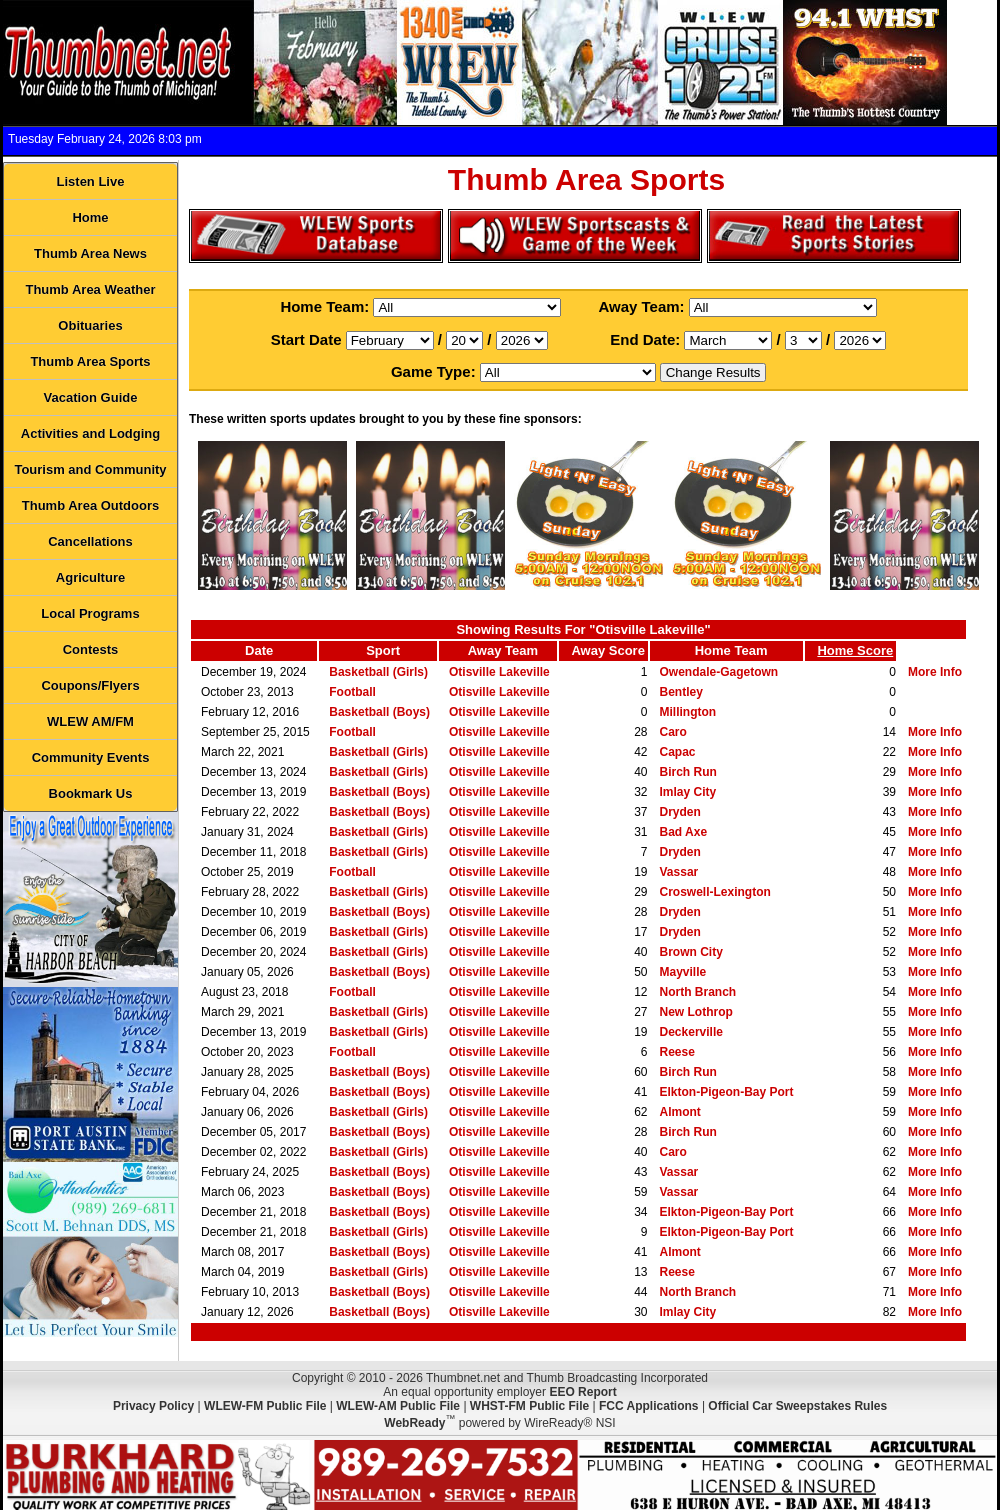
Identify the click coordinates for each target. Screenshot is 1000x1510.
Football (352, 692)
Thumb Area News (90, 253)
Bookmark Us (91, 793)
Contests (91, 649)
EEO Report (582, 1392)
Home (90, 217)
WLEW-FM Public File (265, 1406)
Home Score (855, 650)
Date (259, 650)
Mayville (683, 972)
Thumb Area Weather (90, 289)
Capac (678, 752)
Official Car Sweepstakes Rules (797, 1406)
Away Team (503, 650)
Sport (383, 650)
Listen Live (91, 181)
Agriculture (90, 577)
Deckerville (691, 1032)
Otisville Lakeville (499, 672)
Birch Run (688, 772)
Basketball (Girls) (378, 672)
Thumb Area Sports (90, 361)
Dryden (680, 812)
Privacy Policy (153, 1406)
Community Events (91, 757)
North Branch (698, 992)
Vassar (679, 872)
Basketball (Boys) (379, 712)
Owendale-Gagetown (719, 672)
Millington (688, 712)
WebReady (414, 1423)
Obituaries (90, 325)
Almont (680, 1112)
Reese (677, 1052)
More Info (935, 672)
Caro (673, 732)
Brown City (691, 952)
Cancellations (90, 541)
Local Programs (90, 613)
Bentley (681, 692)
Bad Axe (684, 832)
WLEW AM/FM (90, 721)
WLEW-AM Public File (398, 1406)
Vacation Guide (91, 397)
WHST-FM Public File (529, 1406)
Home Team (731, 650)
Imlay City (688, 792)
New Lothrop (696, 1012)
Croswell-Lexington (715, 892)
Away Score (607, 650)
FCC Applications (649, 1406)
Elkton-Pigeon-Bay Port (727, 1092)
